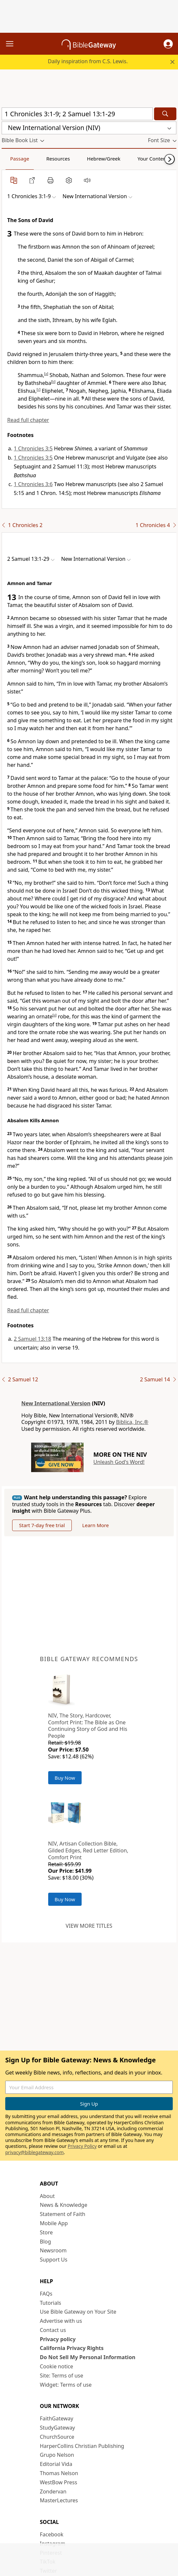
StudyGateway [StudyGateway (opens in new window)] (57, 2427)
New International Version (55, 1403)
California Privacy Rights (72, 2348)
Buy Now (65, 1777)
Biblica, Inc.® (132, 1422)
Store (46, 2232)
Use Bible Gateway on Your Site (78, 2311)
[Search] (165, 113)
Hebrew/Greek (103, 158)
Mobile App (54, 2223)
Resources (58, 158)
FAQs (46, 2293)
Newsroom (53, 2250)
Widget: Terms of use (66, 2384)
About (47, 2196)
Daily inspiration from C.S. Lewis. (88, 61)
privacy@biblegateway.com (34, 2152)
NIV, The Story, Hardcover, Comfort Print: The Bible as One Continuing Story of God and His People (88, 1725)
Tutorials (50, 2302)
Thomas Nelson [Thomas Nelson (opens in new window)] (59, 2473)
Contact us (53, 2330)
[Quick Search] (77, 113)
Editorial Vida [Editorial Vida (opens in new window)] (56, 2464)
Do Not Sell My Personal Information (87, 2357)
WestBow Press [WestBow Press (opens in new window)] (58, 2482)
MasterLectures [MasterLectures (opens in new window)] (59, 2500)
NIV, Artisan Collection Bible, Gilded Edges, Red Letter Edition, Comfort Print (88, 1850)
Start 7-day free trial (42, 1525)
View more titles (89, 1925)
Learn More (95, 1525)
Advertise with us (61, 2320)
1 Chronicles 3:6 (33, 484)
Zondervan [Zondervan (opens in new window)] (53, 2491)
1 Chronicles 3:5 (33, 448)
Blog (45, 2241)
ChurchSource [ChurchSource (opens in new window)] (57, 2436)
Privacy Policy (82, 2146)
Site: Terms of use (61, 2375)
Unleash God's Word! (119, 1462)
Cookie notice (56, 2366)
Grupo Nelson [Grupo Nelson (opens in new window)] (57, 2454)
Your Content (152, 158)
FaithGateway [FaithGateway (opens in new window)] (56, 2418)
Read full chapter (28, 420)
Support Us (54, 2259)
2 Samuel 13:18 (32, 1338)
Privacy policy (58, 2339)
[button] (168, 43)
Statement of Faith (63, 2214)
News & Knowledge (64, 2204)
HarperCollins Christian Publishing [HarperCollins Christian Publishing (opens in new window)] (82, 2446)
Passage (19, 158)
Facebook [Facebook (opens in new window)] (52, 2534)
